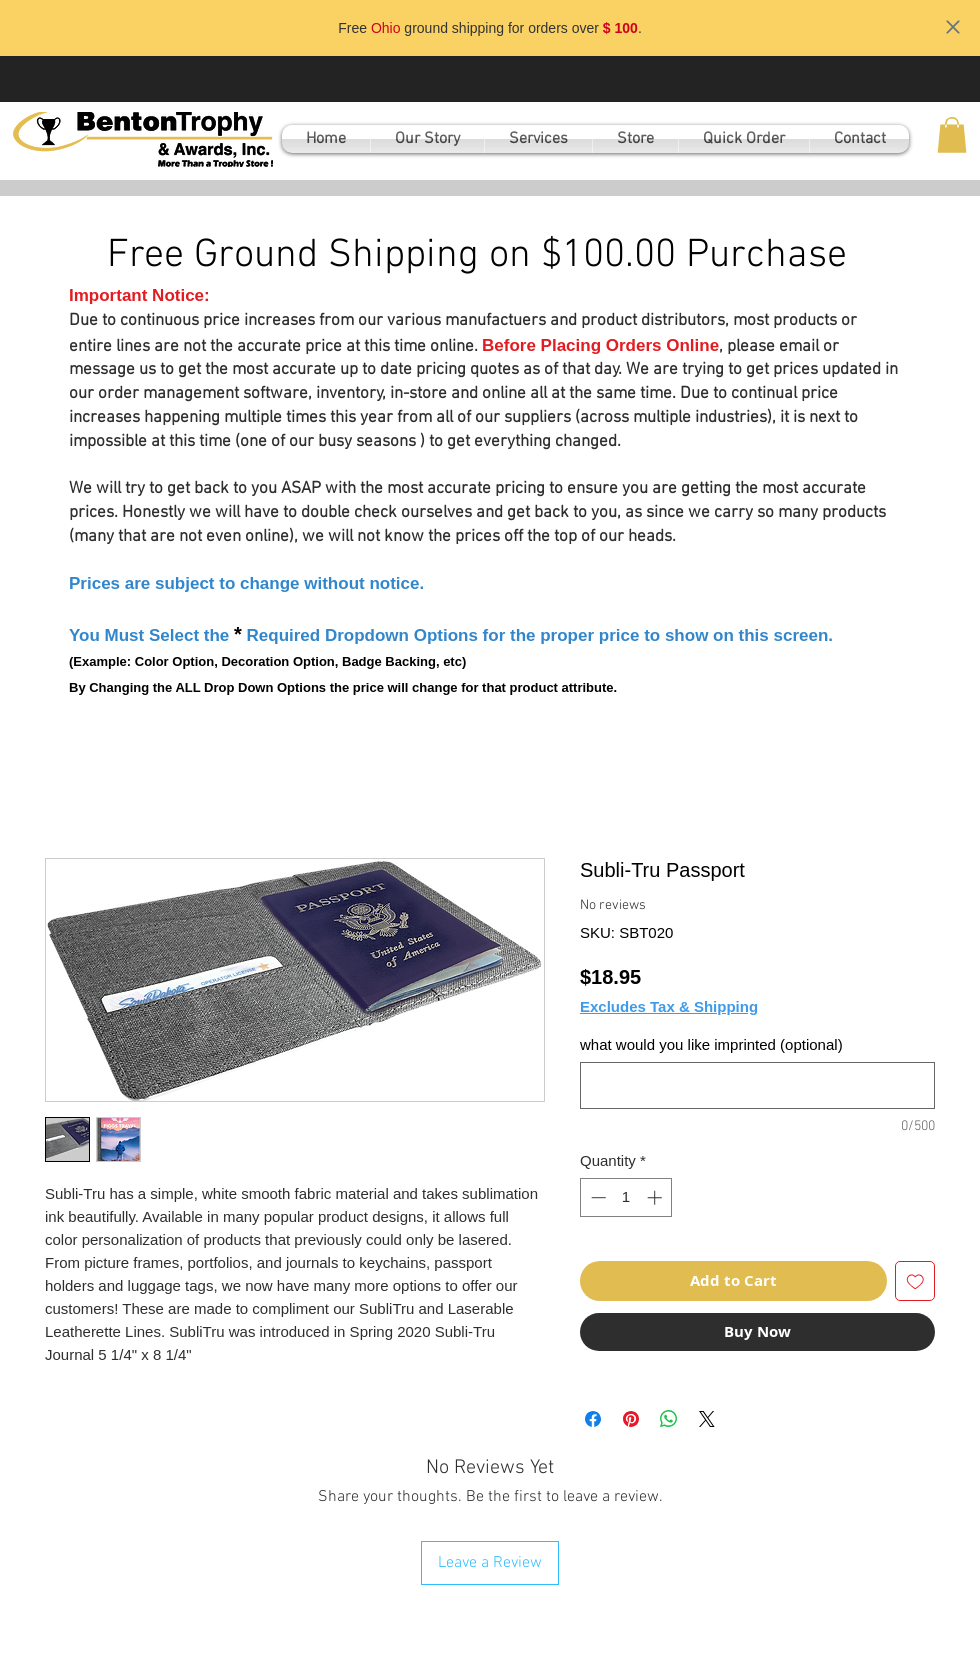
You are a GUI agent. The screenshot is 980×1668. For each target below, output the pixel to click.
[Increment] (656, 1197)
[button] (952, 135)
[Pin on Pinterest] (631, 1419)
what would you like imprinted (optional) (711, 1044)
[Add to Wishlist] (915, 1281)
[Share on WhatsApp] (669, 1419)
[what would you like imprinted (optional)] (757, 1085)
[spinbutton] (626, 1197)
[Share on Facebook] (593, 1419)
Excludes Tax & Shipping (669, 1006)
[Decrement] (596, 1197)
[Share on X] (707, 1419)
